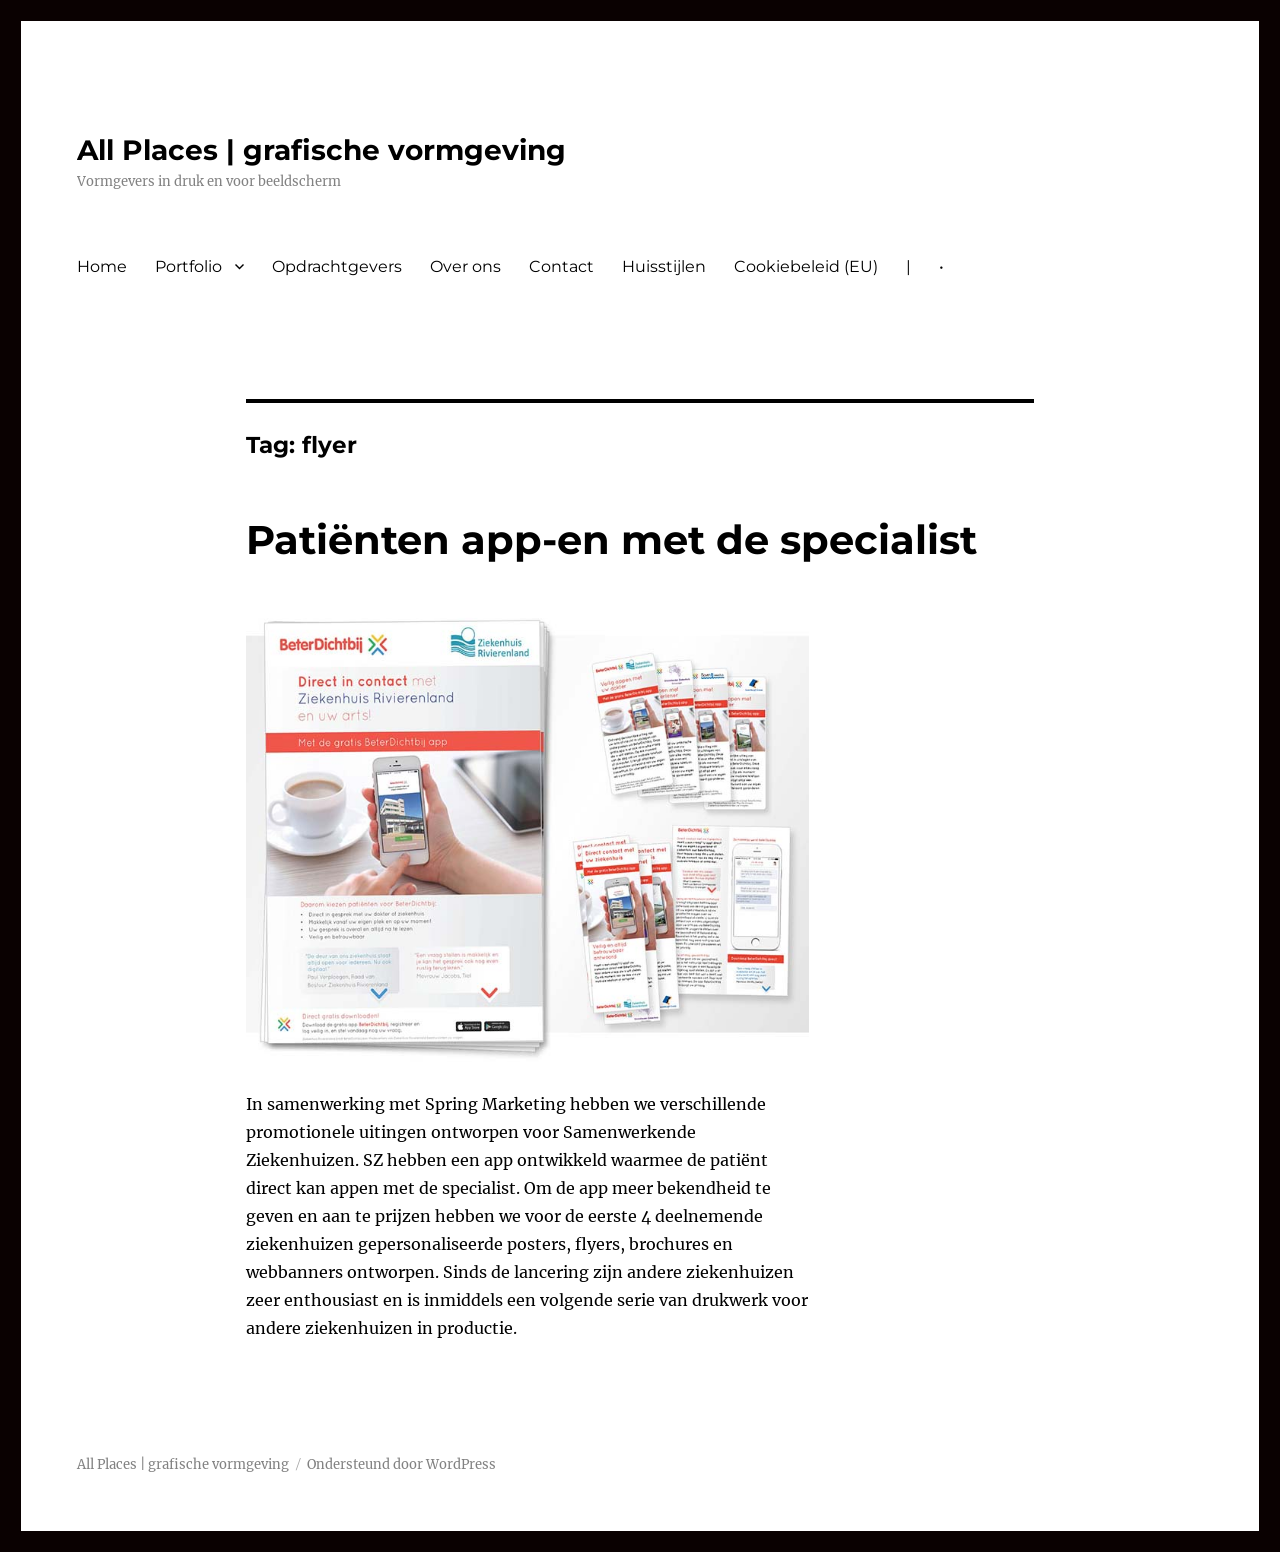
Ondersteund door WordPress (401, 1464)
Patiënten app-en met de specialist (611, 539)
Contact (561, 266)
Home (102, 266)
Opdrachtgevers (337, 266)
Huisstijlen (664, 266)
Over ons (465, 266)
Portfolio (188, 266)
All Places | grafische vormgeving (321, 150)
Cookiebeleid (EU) (806, 266)
